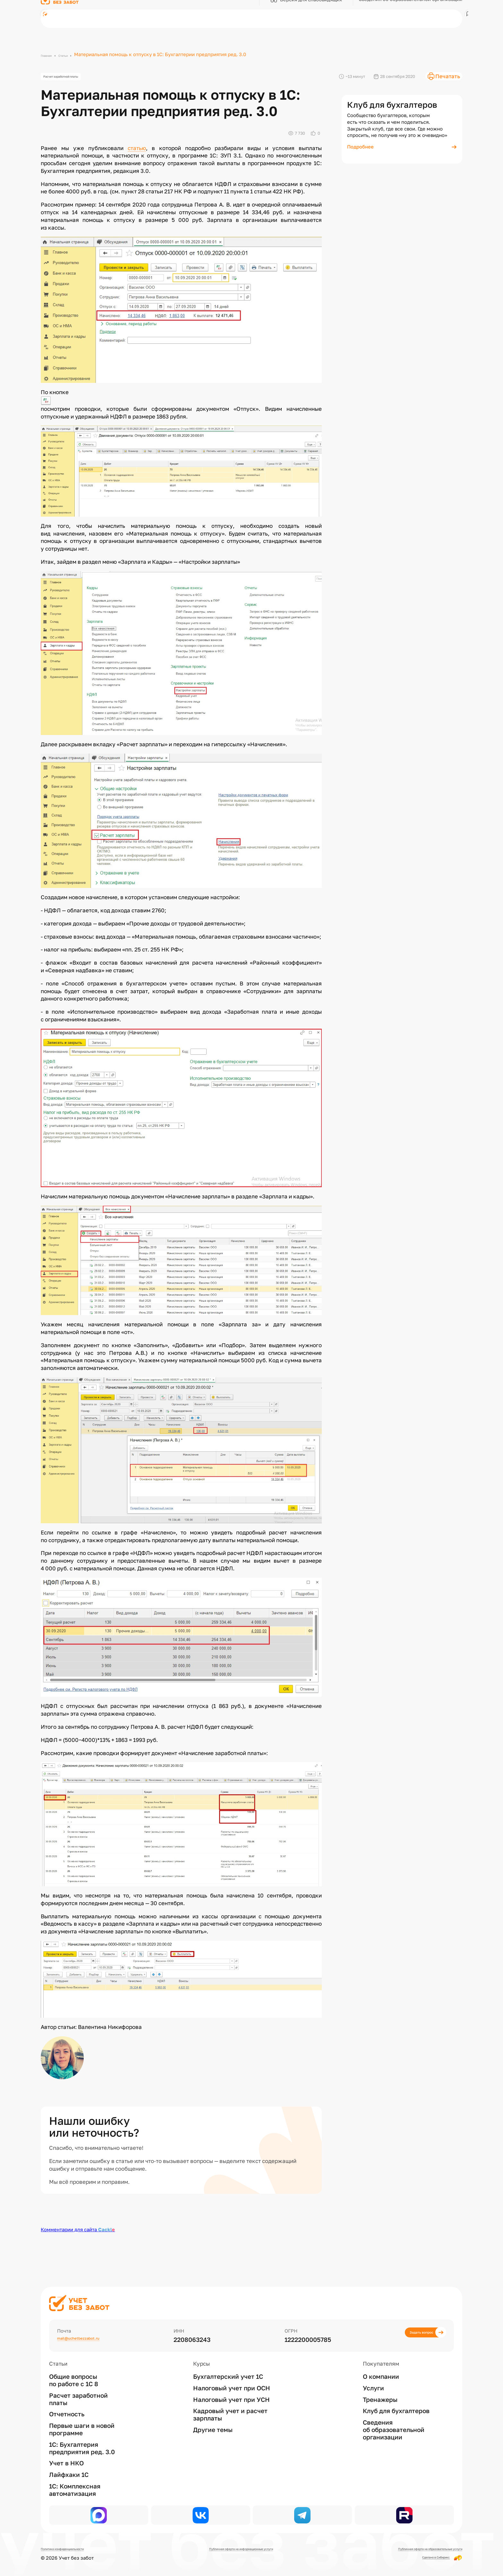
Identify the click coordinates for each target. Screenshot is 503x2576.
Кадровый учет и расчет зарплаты (230, 2399)
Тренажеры (380, 2383)
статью (137, 152)
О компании (381, 2361)
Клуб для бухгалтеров (396, 2395)
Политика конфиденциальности (78, 2548)
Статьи (73, 54)
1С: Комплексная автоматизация (74, 2474)
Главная (50, 54)
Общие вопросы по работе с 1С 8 (73, 2365)
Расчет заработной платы (75, 79)
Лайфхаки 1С (69, 2458)
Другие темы (213, 2414)
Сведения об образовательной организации (393, 2414)
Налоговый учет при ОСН (231, 2372)
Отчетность (66, 2398)
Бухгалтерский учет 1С (228, 2361)
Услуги (373, 2372)
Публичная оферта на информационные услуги (234, 2548)
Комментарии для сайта (78, 2234)
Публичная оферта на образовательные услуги (407, 2548)
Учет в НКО (66, 2447)
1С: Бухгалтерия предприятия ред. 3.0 (82, 2432)
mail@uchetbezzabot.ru (92, 2323)
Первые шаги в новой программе (82, 2413)
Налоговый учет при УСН (231, 2383)
